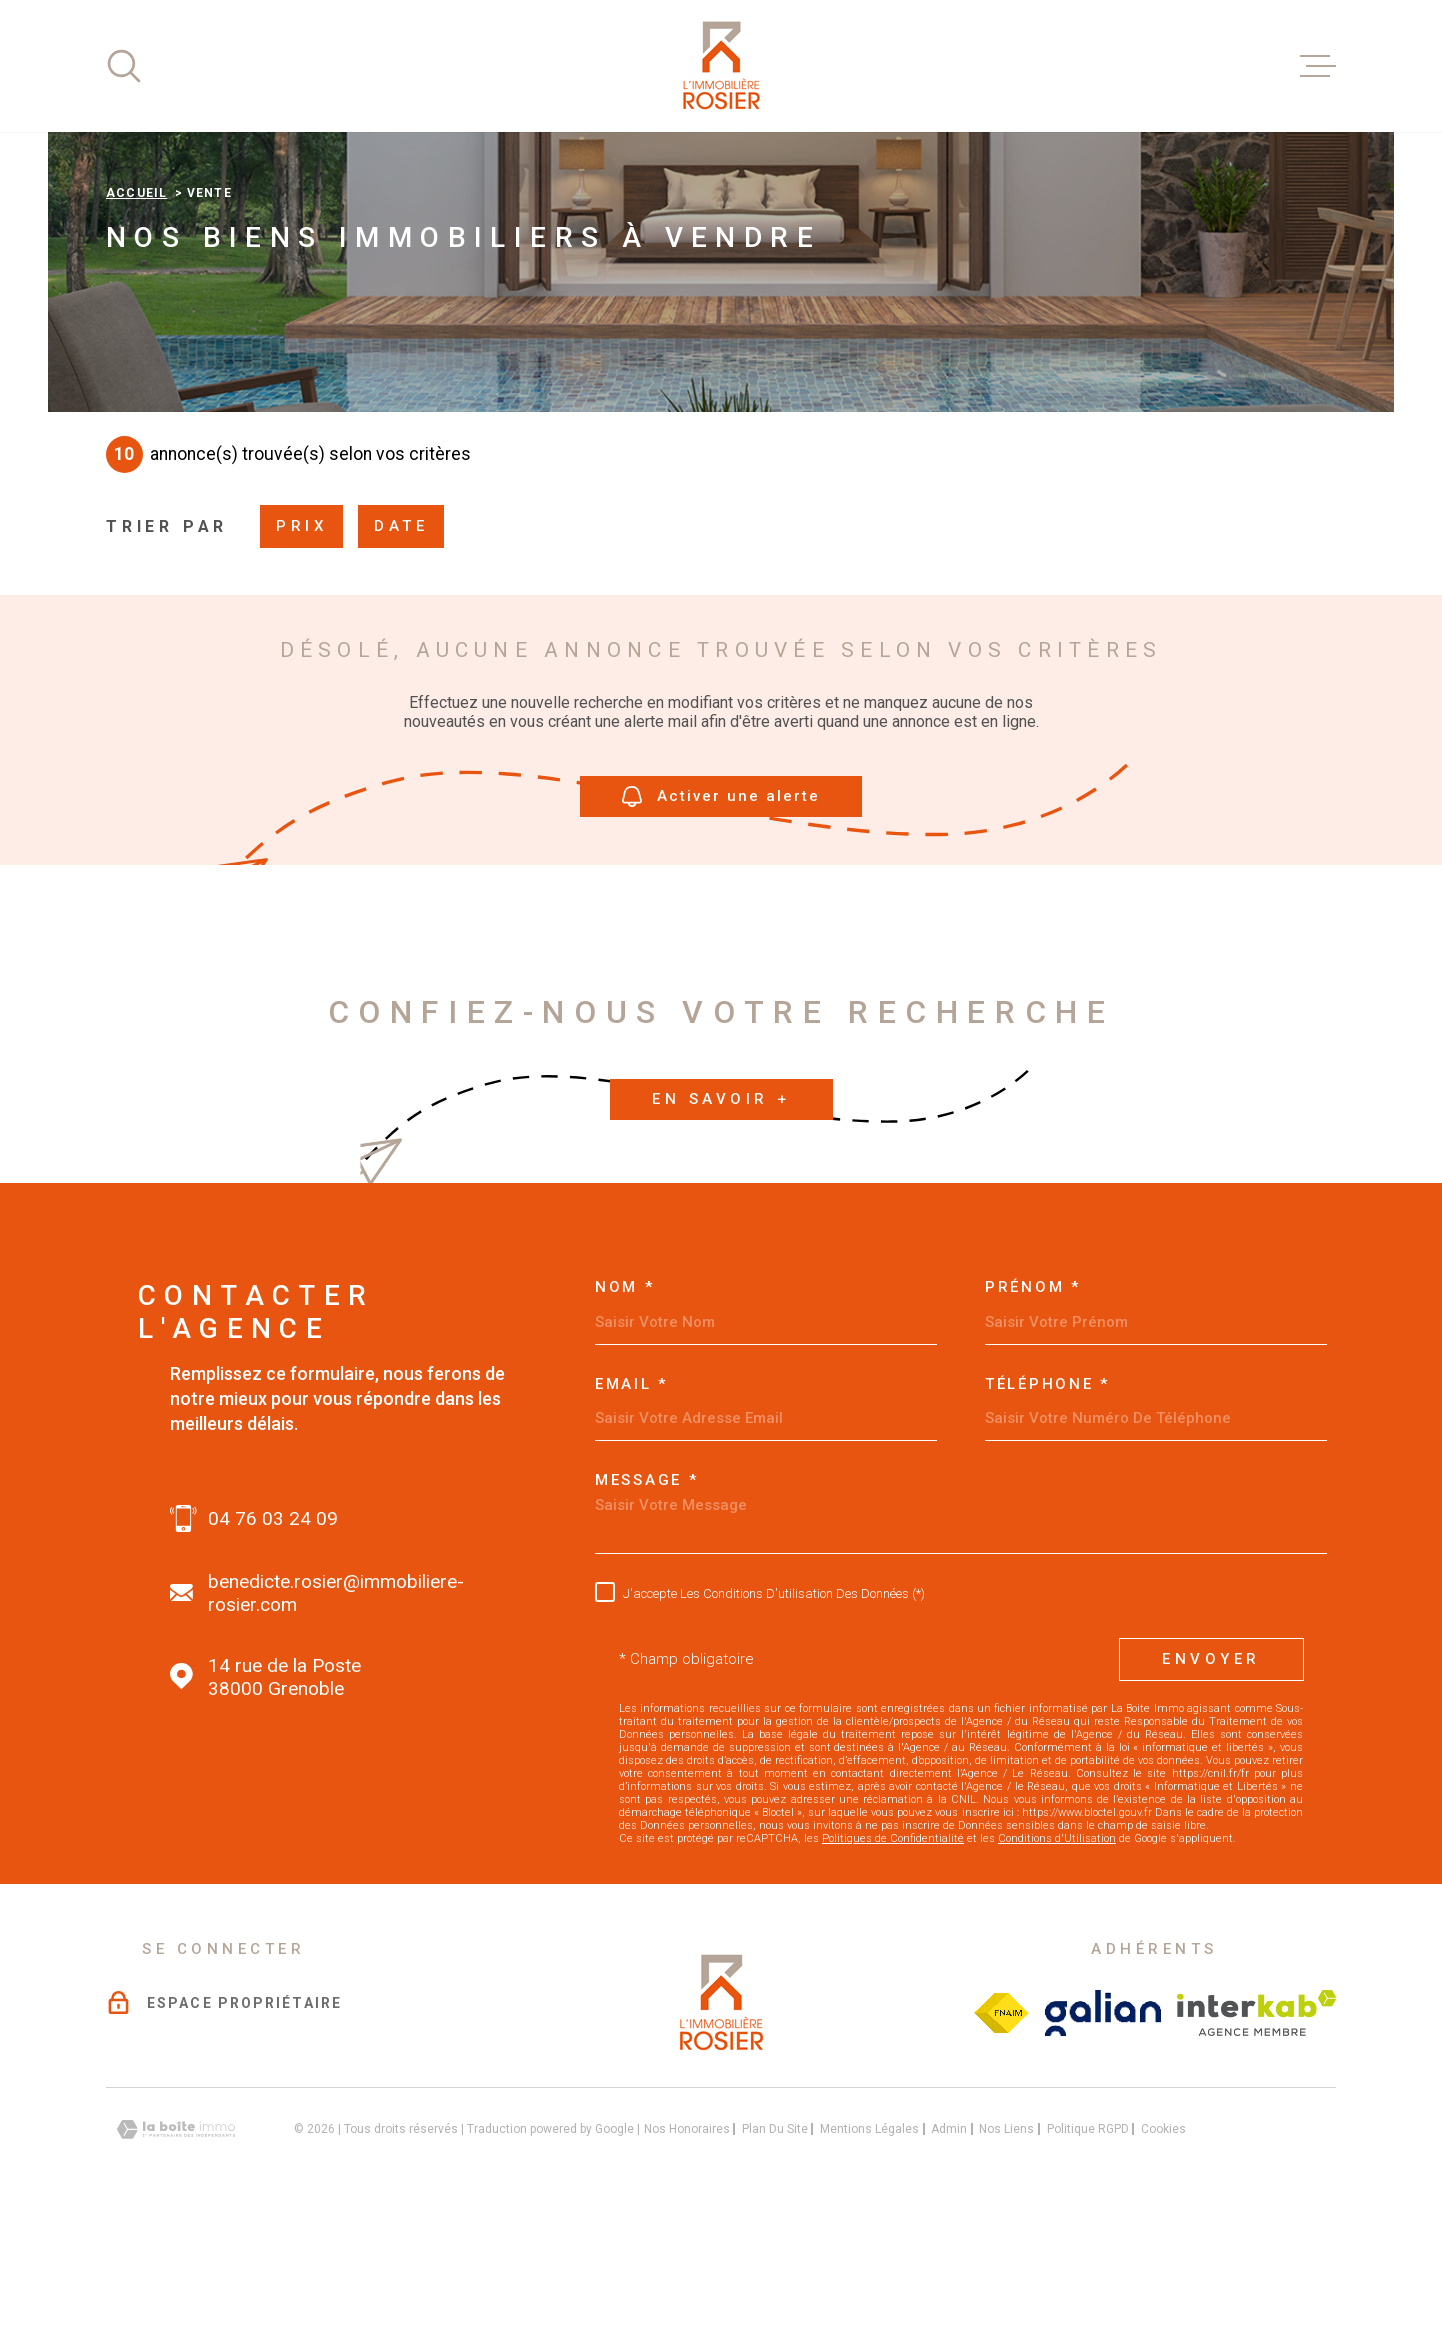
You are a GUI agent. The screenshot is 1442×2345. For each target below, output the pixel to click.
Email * (631, 1510)
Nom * (625, 1413)
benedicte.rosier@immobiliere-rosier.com (336, 1719)
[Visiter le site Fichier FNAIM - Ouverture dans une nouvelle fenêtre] (1001, 2139)
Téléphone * (1047, 1510)
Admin (949, 2255)
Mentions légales (869, 2255)
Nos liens (1006, 2255)
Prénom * (1033, 1413)
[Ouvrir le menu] (1318, 66)
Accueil (136, 319)
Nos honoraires (687, 2255)
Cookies (1163, 2255)
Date (401, 652)
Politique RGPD (1088, 2255)
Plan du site (775, 2255)
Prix (301, 652)
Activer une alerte (721, 922)
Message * (646, 1606)
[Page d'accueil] (721, 66)
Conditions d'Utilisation (1057, 1964)
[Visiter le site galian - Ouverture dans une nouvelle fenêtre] (1103, 2139)
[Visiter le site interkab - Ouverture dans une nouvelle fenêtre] (1256, 2139)
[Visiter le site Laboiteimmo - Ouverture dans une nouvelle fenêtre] (176, 2255)
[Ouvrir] (124, 66)
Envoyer (1211, 1785)
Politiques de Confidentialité (893, 1964)
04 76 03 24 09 (273, 1644)
